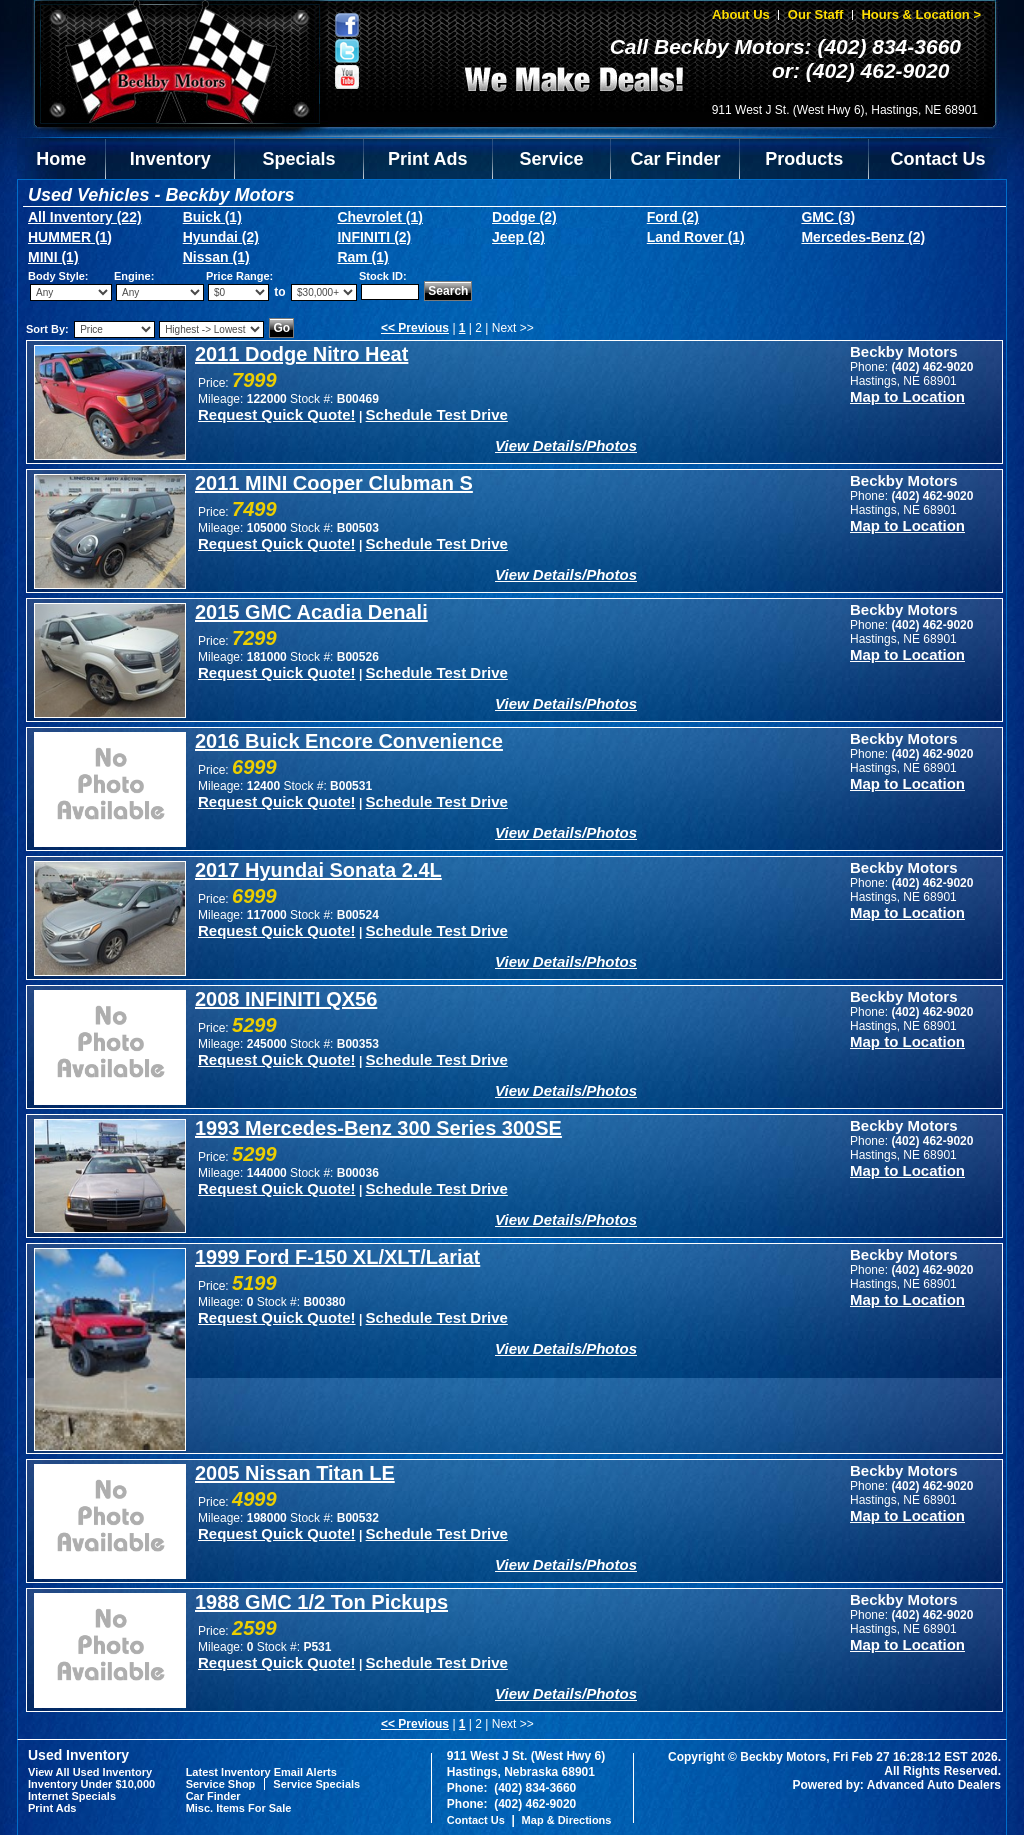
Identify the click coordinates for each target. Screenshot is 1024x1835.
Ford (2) (673, 217)
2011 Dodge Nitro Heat (301, 354)
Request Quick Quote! (277, 414)
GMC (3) (828, 217)
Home (61, 159)
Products (804, 159)
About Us (741, 14)
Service (552, 159)
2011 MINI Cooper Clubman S (334, 483)
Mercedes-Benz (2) (863, 237)
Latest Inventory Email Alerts (261, 1772)
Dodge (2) (524, 217)
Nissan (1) (216, 257)
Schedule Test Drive (437, 414)
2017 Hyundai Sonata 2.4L (318, 870)
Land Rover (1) (696, 237)
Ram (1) (362, 257)
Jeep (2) (518, 237)
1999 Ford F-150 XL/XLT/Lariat (337, 1257)
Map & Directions (567, 1820)
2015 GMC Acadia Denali (311, 612)
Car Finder (675, 159)
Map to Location (907, 396)
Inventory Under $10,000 (91, 1784)
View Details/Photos (566, 445)
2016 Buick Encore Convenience (349, 741)
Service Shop (221, 1784)
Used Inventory (78, 1755)
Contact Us (938, 159)
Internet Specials (72, 1796)
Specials (299, 159)
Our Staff (816, 14)
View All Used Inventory (90, 1772)
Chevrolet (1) (380, 217)
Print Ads (427, 159)
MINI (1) (53, 257)
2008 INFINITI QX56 (286, 999)
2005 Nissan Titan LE (295, 1473)
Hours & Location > (921, 14)
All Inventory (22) (85, 217)
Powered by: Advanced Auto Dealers (897, 1785)
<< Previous (415, 328)
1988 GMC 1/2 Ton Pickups (321, 1602)
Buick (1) (212, 217)
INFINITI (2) (374, 237)
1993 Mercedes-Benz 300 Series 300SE (378, 1128)
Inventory (170, 159)
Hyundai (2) (221, 237)
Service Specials (316, 1784)
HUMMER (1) (70, 237)
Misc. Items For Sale (239, 1808)
